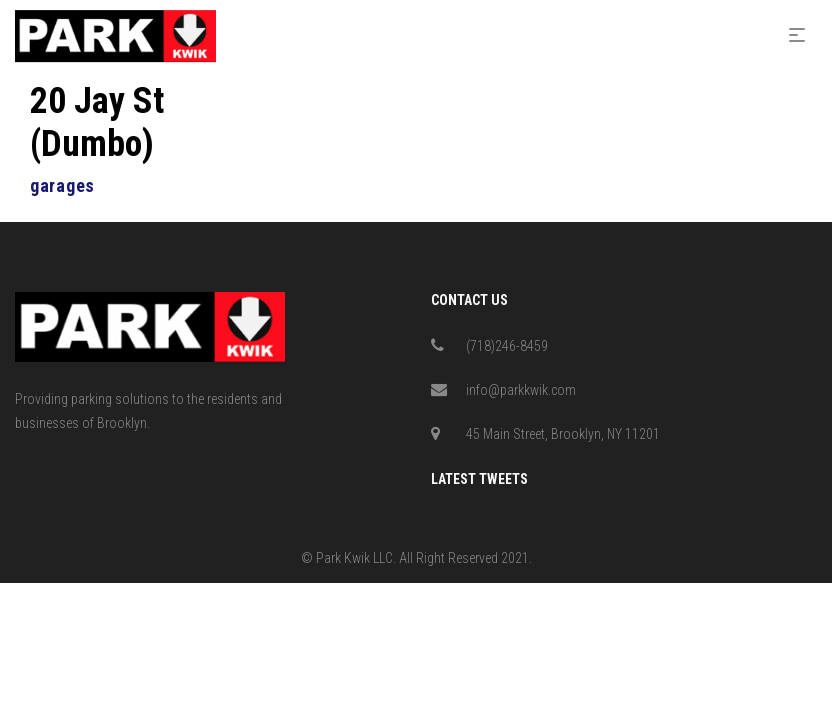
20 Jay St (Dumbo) (97, 122)
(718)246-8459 (507, 346)
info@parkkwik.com (521, 390)
